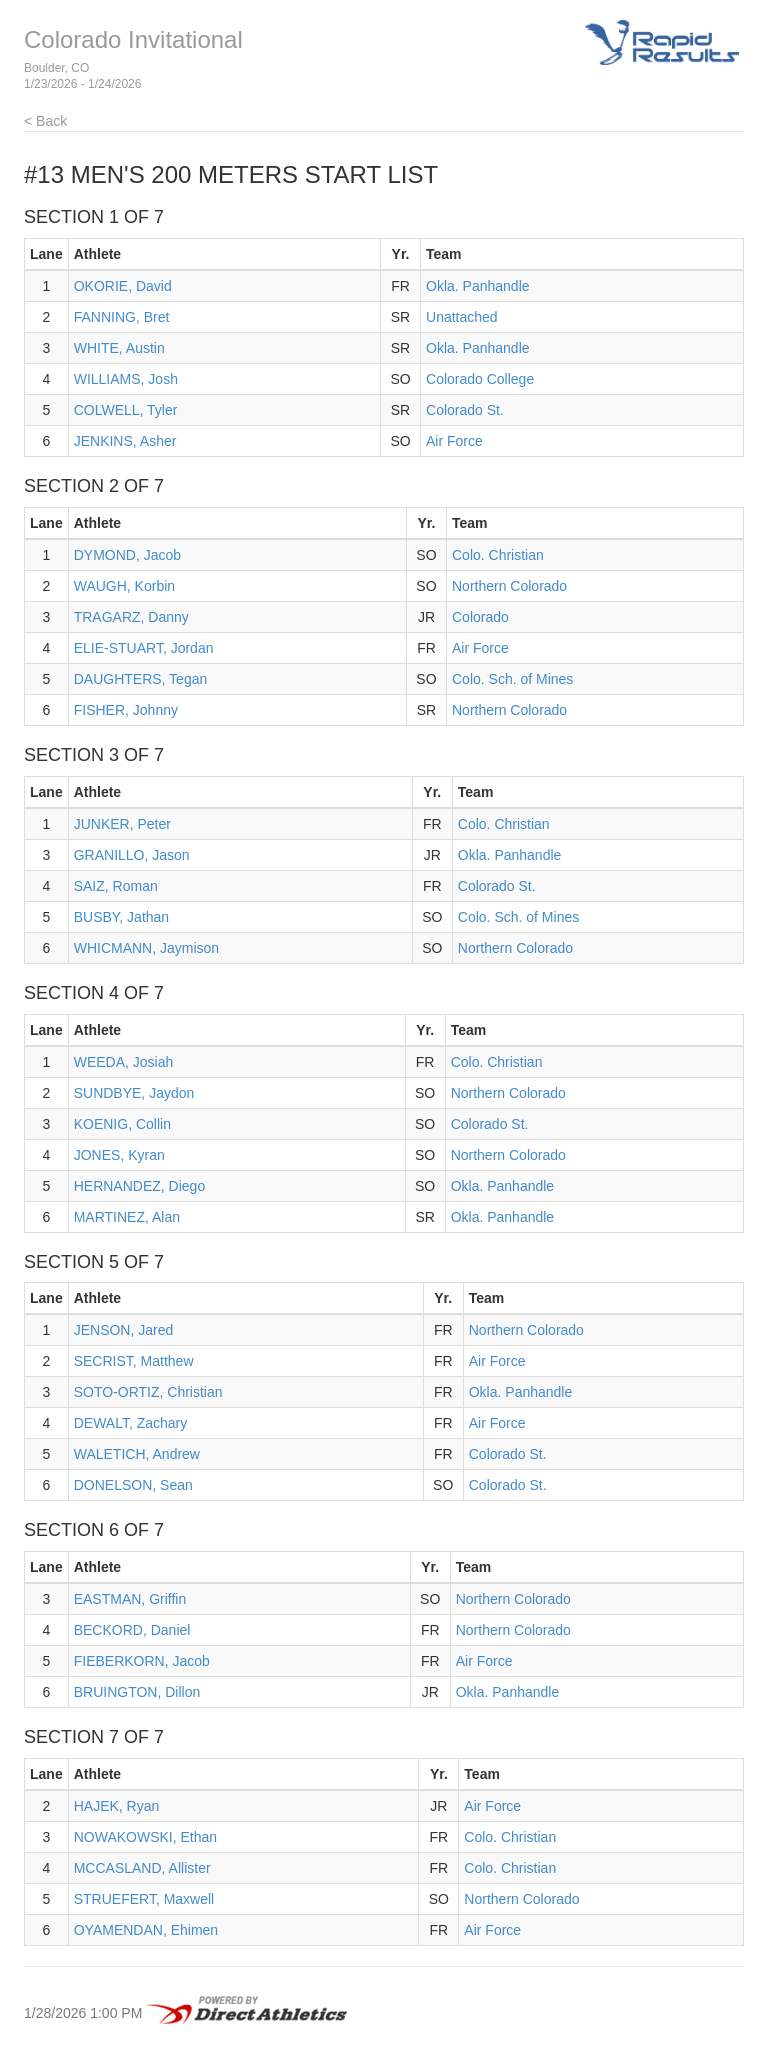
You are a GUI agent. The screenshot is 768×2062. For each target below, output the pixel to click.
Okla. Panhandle (478, 286)
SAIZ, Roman (116, 886)
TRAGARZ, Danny (131, 617)
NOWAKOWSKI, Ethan (145, 1837)
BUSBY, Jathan (121, 917)
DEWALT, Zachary (131, 1423)
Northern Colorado (509, 586)
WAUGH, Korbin (124, 586)
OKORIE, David (123, 286)
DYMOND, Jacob (127, 555)
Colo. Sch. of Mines (512, 679)
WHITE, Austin (119, 348)
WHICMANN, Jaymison (146, 948)
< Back (45, 121)
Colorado (480, 617)
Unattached (462, 317)
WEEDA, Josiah (124, 1062)
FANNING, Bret (122, 317)
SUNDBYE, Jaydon (134, 1093)
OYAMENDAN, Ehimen (146, 1930)
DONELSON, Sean (133, 1485)
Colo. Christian (498, 555)
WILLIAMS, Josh (126, 379)
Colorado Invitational (133, 39)
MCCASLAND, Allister (142, 1868)
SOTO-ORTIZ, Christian (148, 1392)
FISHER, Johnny (126, 710)
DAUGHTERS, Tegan (141, 679)
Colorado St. (465, 410)
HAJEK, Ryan (117, 1806)
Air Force (454, 441)
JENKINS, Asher (125, 441)
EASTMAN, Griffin (130, 1599)
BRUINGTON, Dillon (137, 1692)
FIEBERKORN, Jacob (142, 1661)
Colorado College (480, 379)
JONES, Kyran (119, 1155)
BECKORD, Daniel (132, 1630)
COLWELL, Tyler (126, 410)
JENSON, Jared (124, 1330)
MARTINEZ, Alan (127, 1217)
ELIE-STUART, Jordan (144, 648)
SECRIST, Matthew (134, 1361)
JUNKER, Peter (122, 824)
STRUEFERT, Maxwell (144, 1899)
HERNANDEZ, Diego (139, 1186)
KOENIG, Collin (122, 1124)
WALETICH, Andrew (137, 1454)
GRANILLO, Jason (132, 855)
